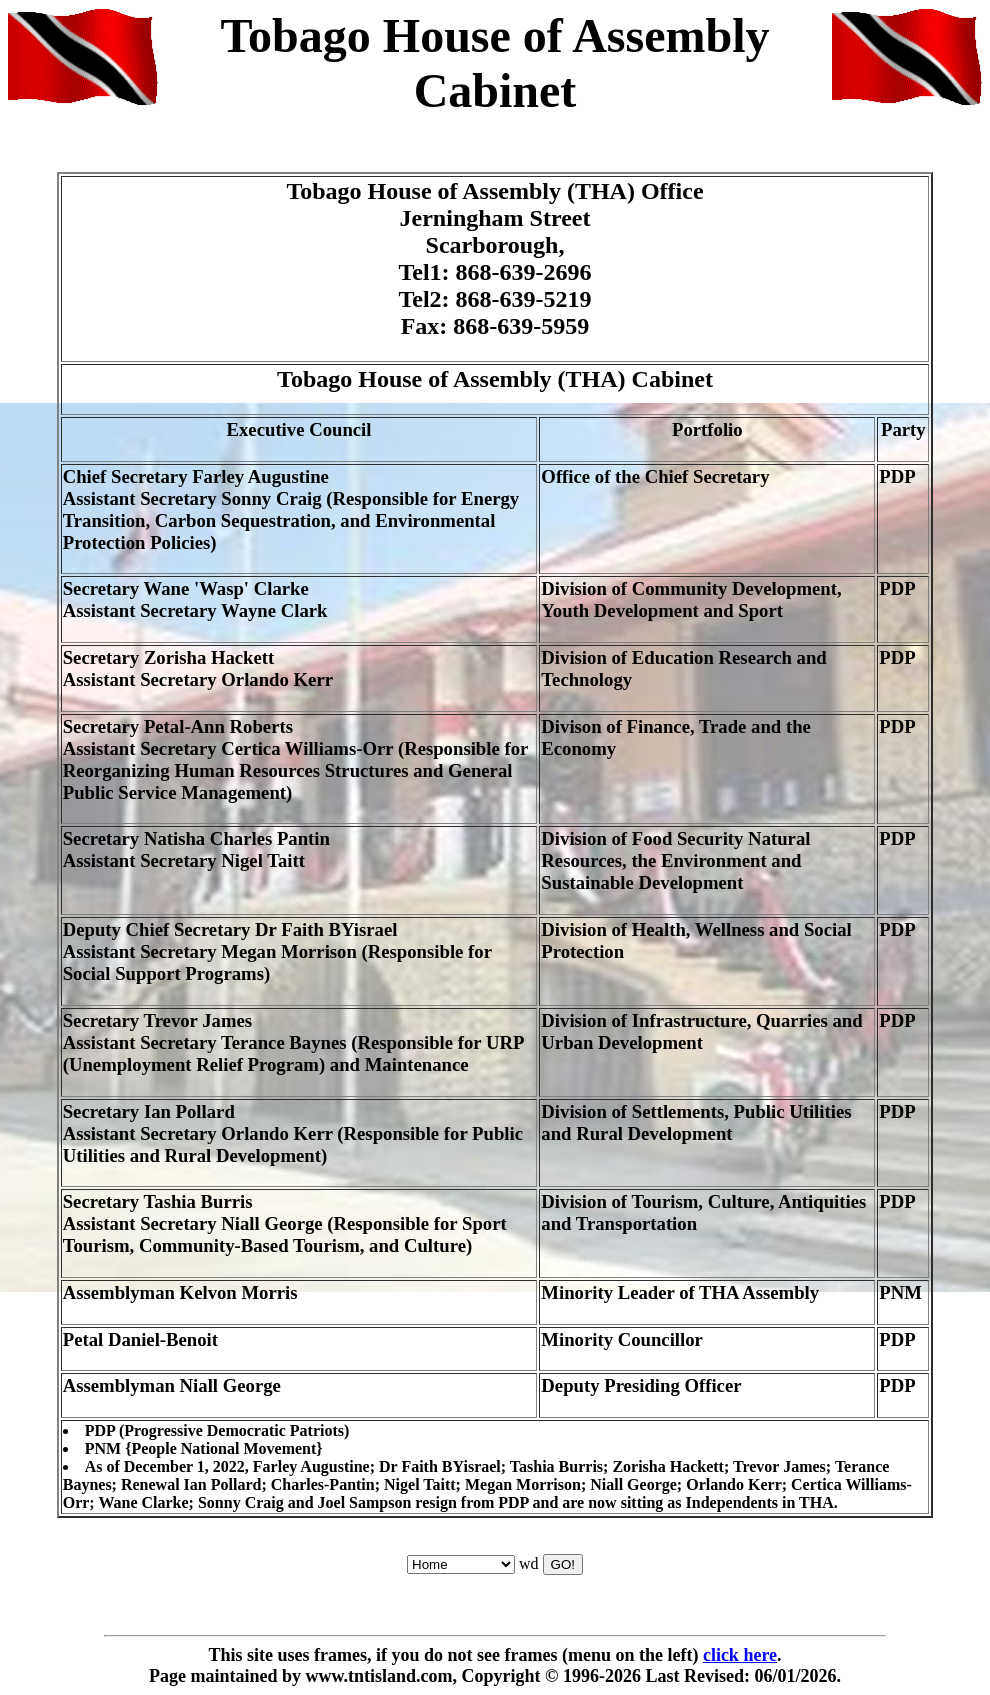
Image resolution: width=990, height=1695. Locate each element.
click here (740, 1655)
